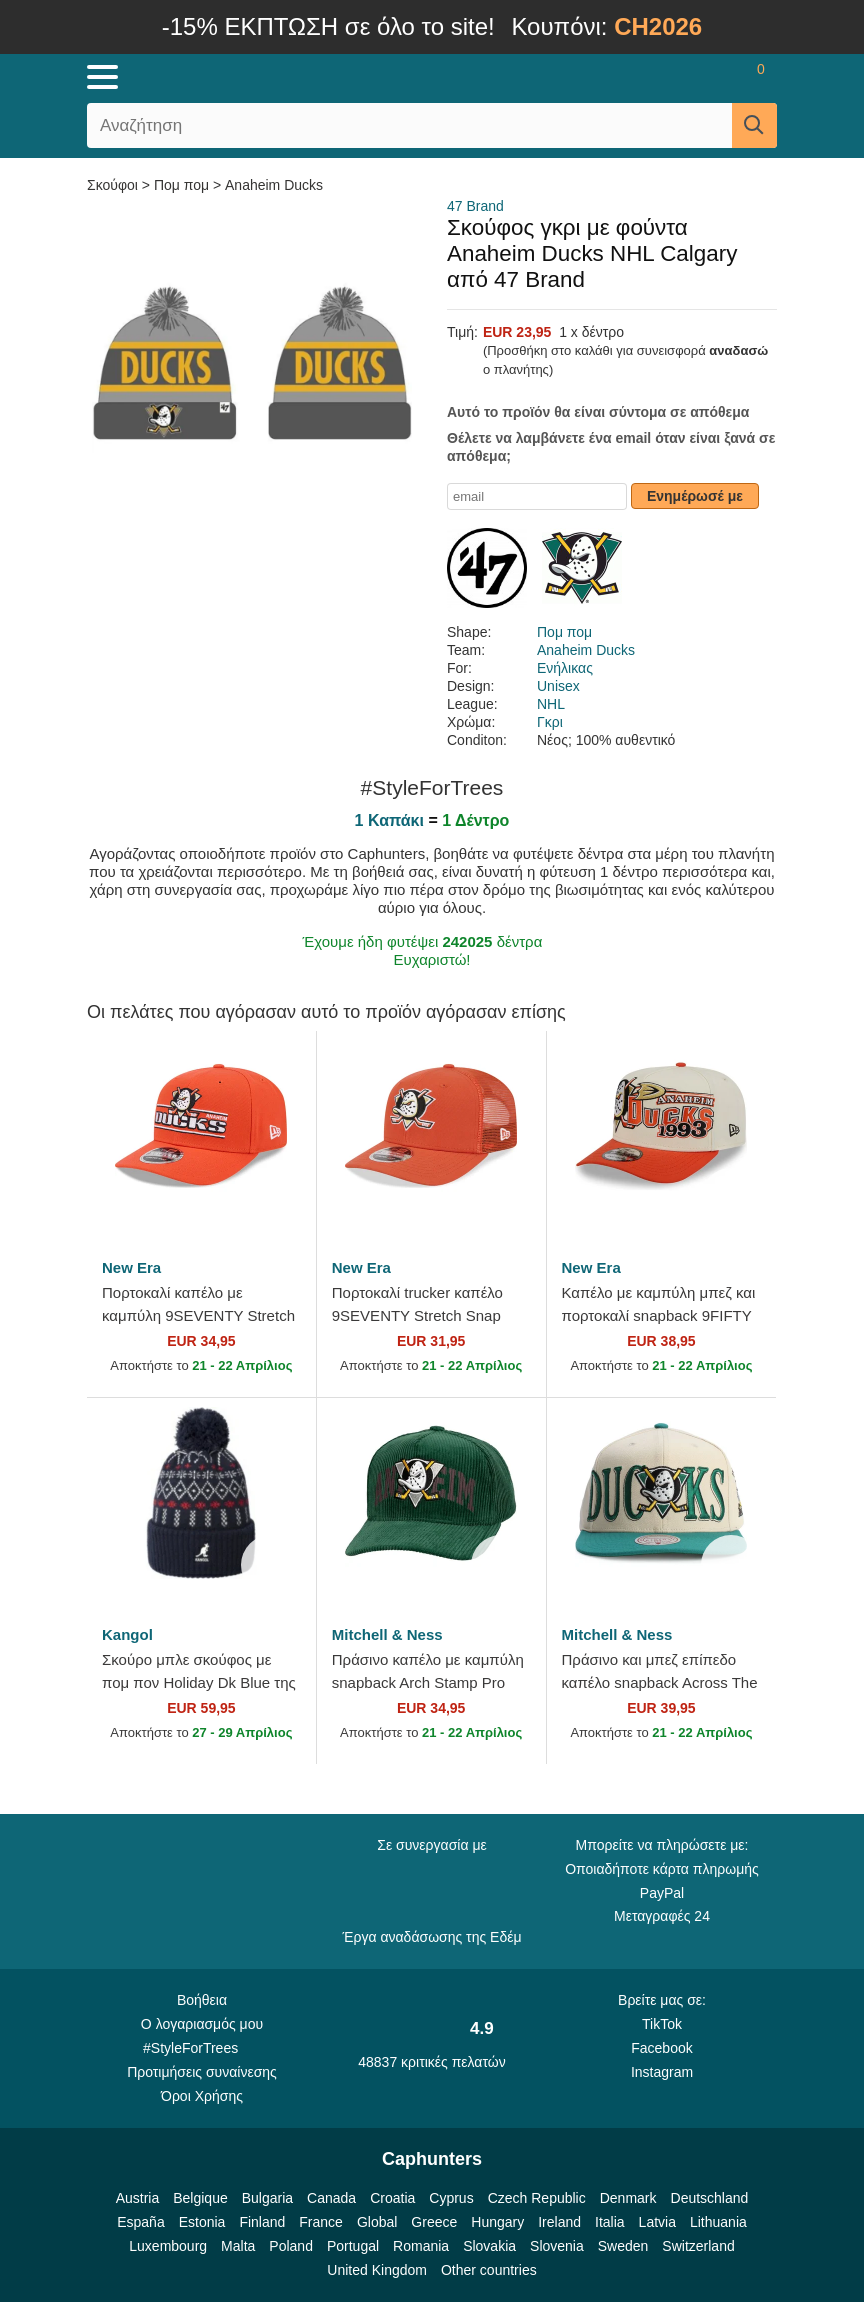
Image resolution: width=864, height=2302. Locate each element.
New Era (131, 1267)
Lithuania (718, 2222)
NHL (551, 704)
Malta (238, 2246)
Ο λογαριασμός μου (202, 2024)
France (321, 2222)
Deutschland (710, 2198)
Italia (610, 2222)
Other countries (489, 2270)
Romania (421, 2246)
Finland (262, 2222)
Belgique (200, 2198)
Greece (434, 2222)
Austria (138, 2198)
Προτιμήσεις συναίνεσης (202, 2072)
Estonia (202, 2222)
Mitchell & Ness (387, 1634)
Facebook (661, 2048)
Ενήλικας (565, 668)
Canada (331, 2198)
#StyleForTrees (202, 2047)
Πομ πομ (181, 185)
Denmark (628, 2198)
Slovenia (557, 2246)
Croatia (392, 2198)
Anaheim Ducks (274, 185)
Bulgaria (267, 2198)
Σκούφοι (114, 185)
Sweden (623, 2246)
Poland (291, 2246)
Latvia (657, 2222)
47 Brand (475, 206)
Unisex (558, 686)
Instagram (662, 2072)
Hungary (497, 2222)
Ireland (559, 2222)
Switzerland (698, 2246)
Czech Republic (537, 2198)
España (140, 2222)
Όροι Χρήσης (202, 2096)
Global (377, 2222)
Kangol (127, 1634)
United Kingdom (377, 2270)
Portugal (353, 2246)
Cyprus (451, 2198)
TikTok (662, 2024)
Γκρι (550, 722)
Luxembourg (168, 2246)
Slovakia (489, 2246)
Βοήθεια (202, 2000)
